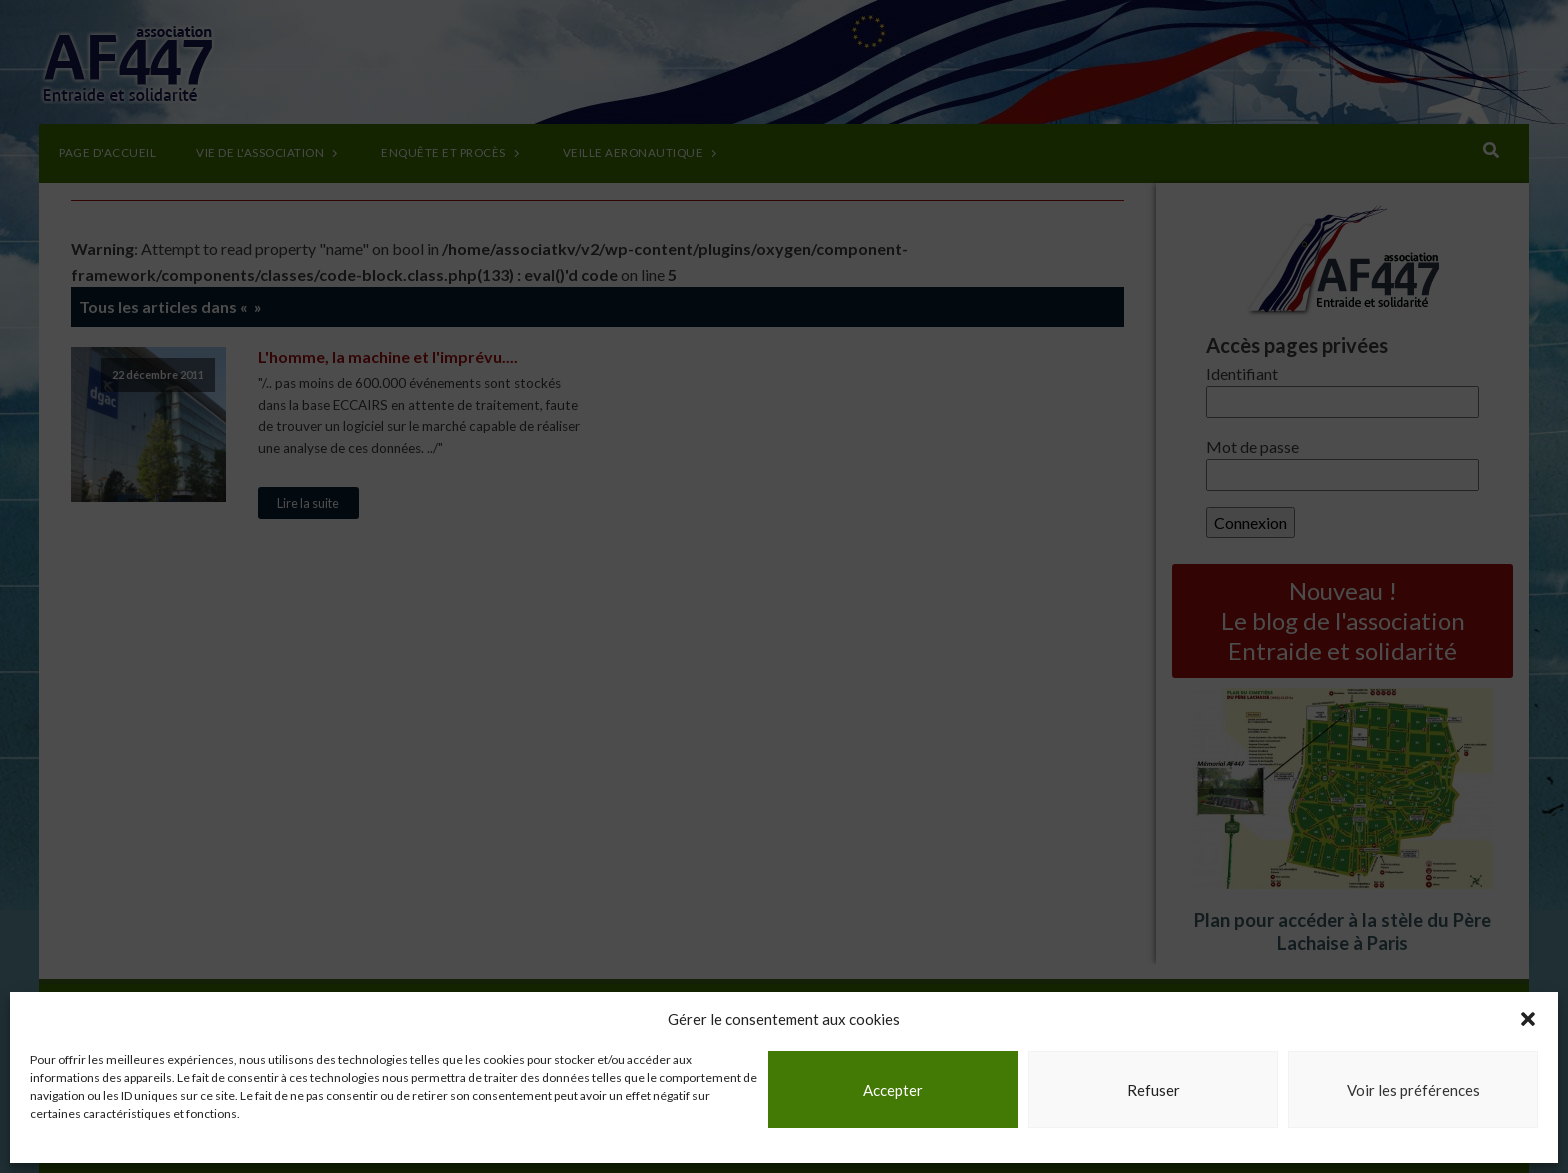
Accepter (893, 1090)
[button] (1528, 1019)
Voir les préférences (1413, 1090)
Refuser (1153, 1090)
